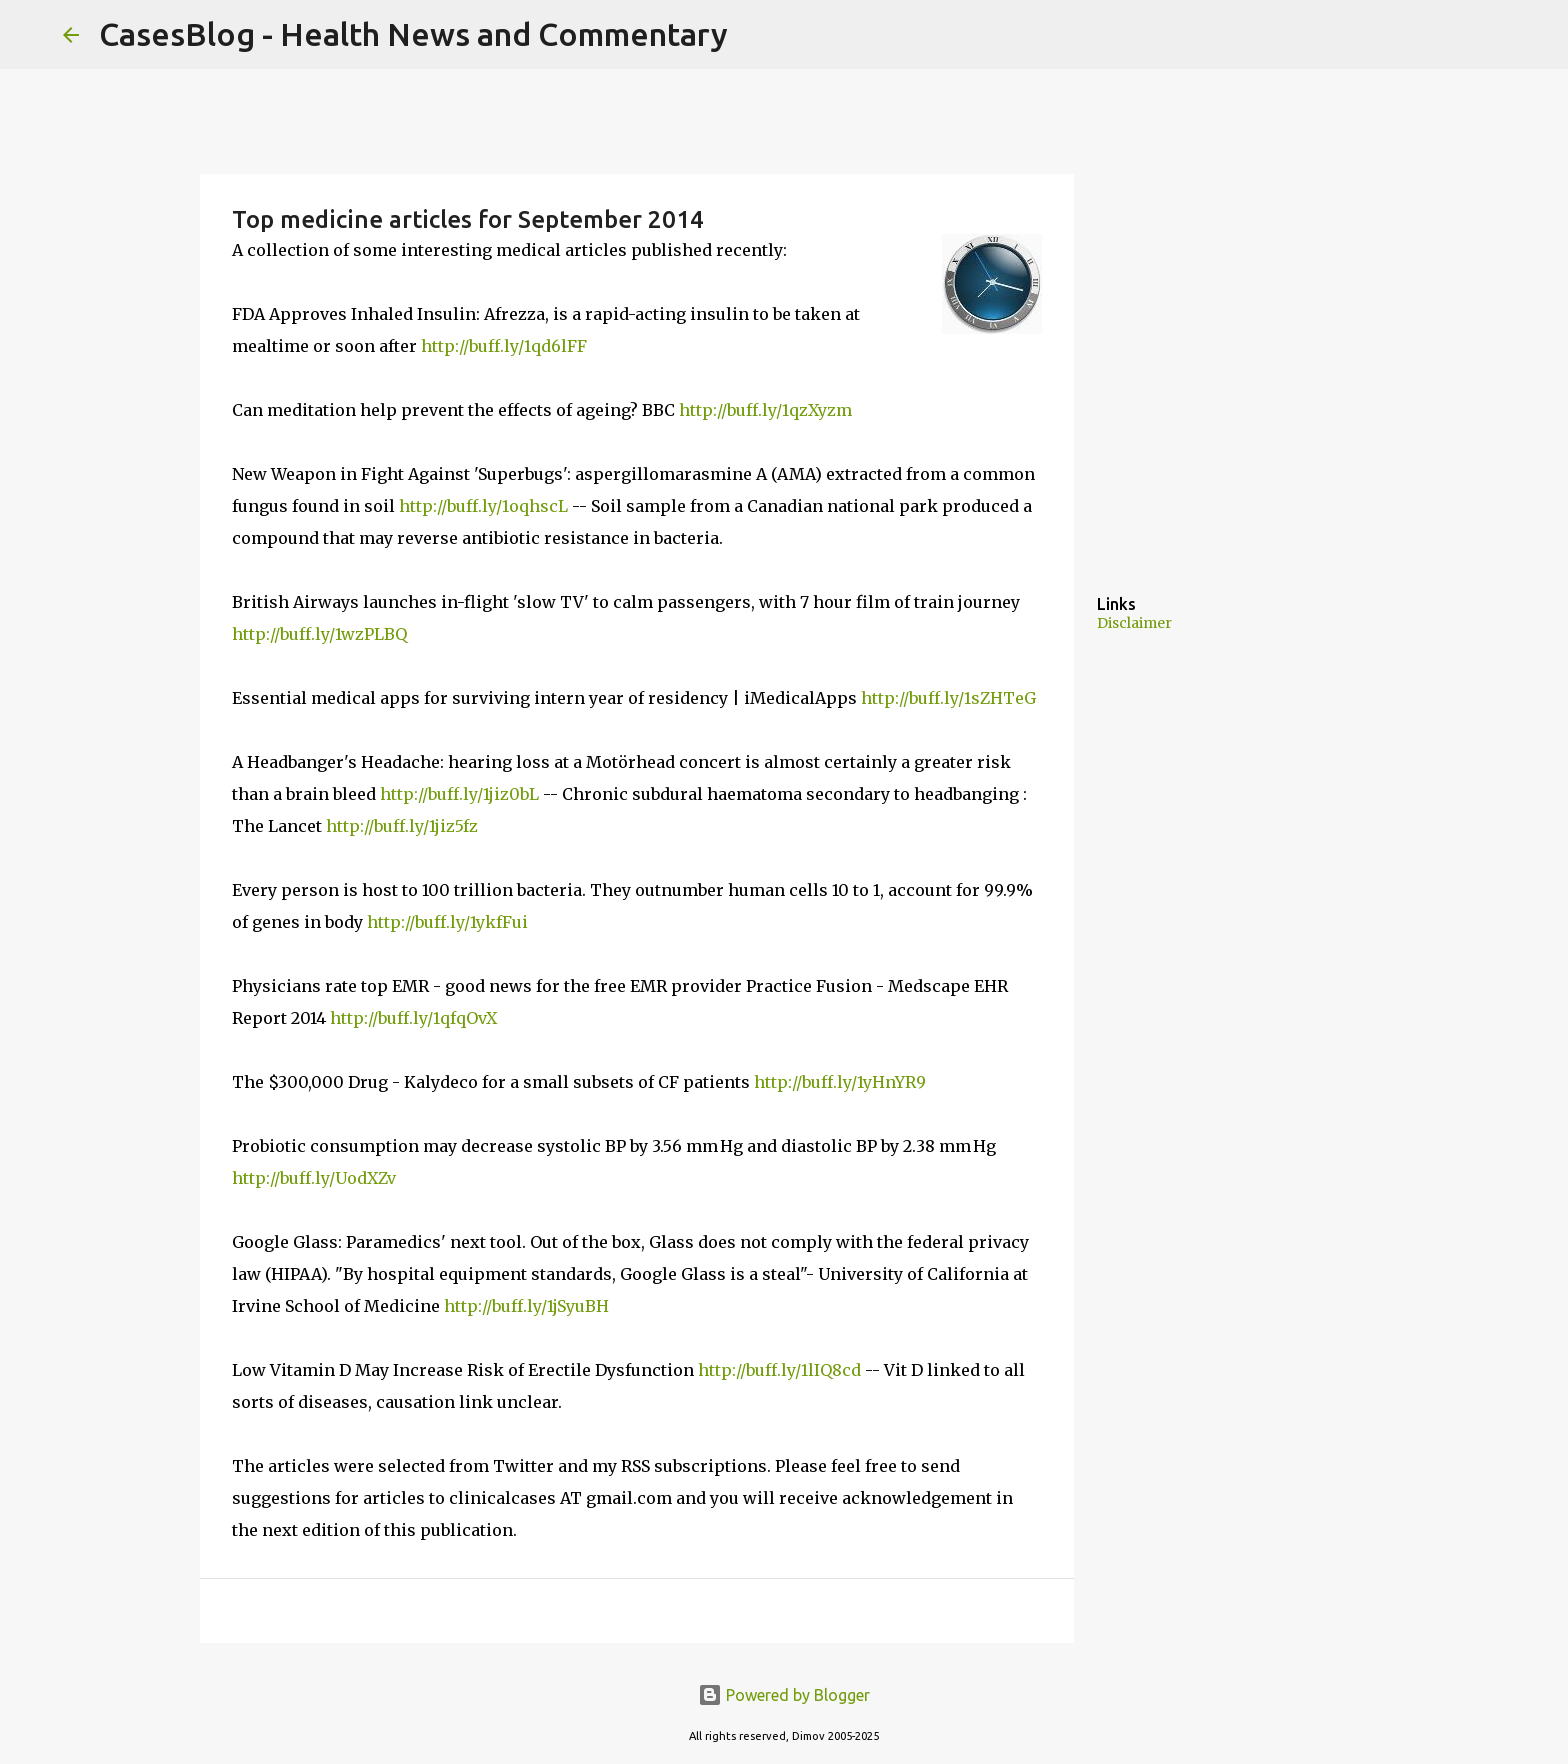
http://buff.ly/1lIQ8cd (779, 1370)
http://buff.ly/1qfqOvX (413, 1018)
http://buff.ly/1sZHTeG (948, 698)
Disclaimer (1134, 623)
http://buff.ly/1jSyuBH (526, 1306)
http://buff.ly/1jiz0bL (459, 794)
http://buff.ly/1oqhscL (483, 506)
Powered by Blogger (784, 1695)
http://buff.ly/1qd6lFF (504, 346)
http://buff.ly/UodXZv (314, 1178)
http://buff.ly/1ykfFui (447, 922)
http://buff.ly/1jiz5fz (402, 826)
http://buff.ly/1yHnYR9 (840, 1082)
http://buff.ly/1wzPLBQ (319, 634)
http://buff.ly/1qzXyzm (765, 410)
